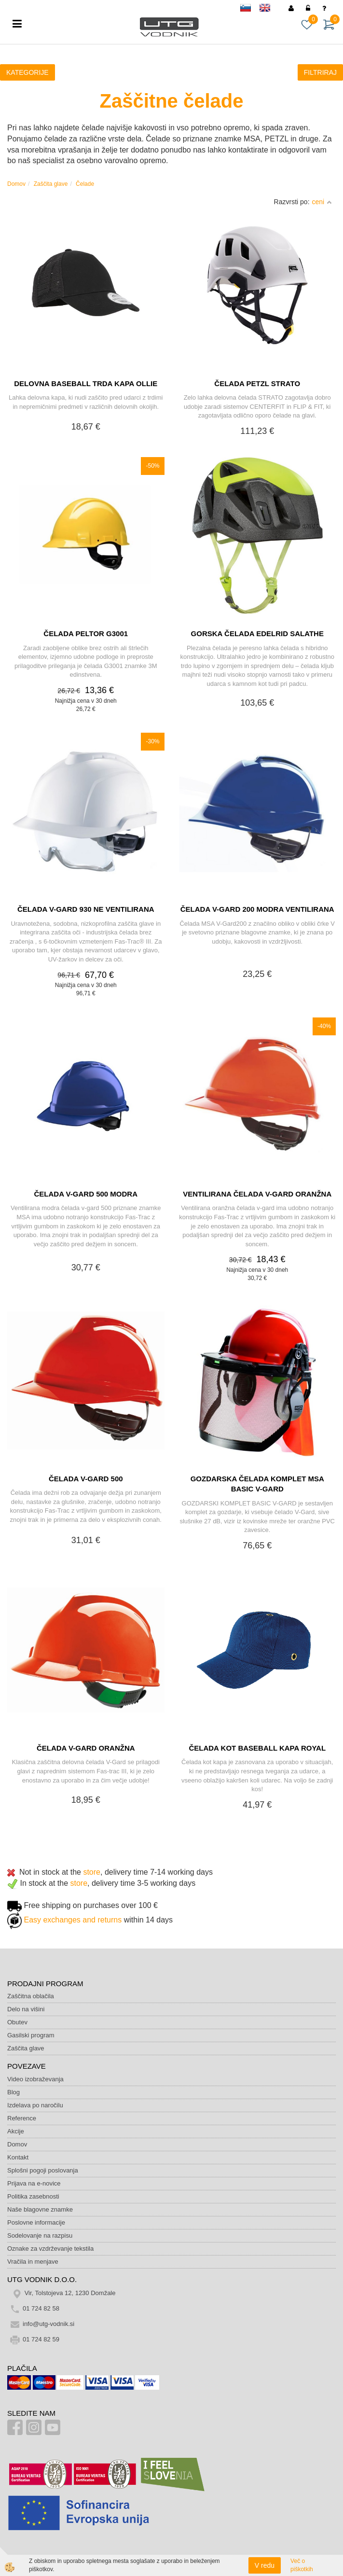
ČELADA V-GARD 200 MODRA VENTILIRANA (257, 909)
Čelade (85, 184)
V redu (264, 2565)
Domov (16, 184)
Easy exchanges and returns (73, 1920)
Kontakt (17, 2157)
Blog (13, 2092)
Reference (21, 2118)
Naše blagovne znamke (40, 2209)
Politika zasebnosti (33, 2196)
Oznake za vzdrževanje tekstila (50, 2248)
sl (250, 9)
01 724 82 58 (41, 2308)
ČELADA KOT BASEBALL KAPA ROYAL (257, 1748)
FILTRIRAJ (320, 72)
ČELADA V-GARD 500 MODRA (85, 1194)
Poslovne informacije (36, 2222)
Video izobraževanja (35, 2079)
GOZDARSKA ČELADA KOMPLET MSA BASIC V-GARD (257, 1484)
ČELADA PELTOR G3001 (85, 633)
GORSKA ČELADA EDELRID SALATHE (257, 633)
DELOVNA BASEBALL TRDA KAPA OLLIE (85, 383)
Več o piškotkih (301, 2565)
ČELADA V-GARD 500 (86, 1479)
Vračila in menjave (32, 2261)
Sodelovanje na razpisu (39, 2235)
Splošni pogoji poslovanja (42, 2170)
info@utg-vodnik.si (48, 2324)
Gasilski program (31, 2035)
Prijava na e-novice (34, 2183)
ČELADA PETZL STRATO (257, 383)
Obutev (17, 2022)
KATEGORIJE (27, 72)
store (91, 1872)
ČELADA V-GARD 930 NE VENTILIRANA (85, 909)
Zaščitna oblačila (30, 1996)
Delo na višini (25, 2009)
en (269, 9)
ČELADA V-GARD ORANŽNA (86, 1748)
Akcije (15, 2131)
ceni (322, 202)
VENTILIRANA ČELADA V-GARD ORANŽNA (257, 1194)
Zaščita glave (51, 184)
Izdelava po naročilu (35, 2105)
